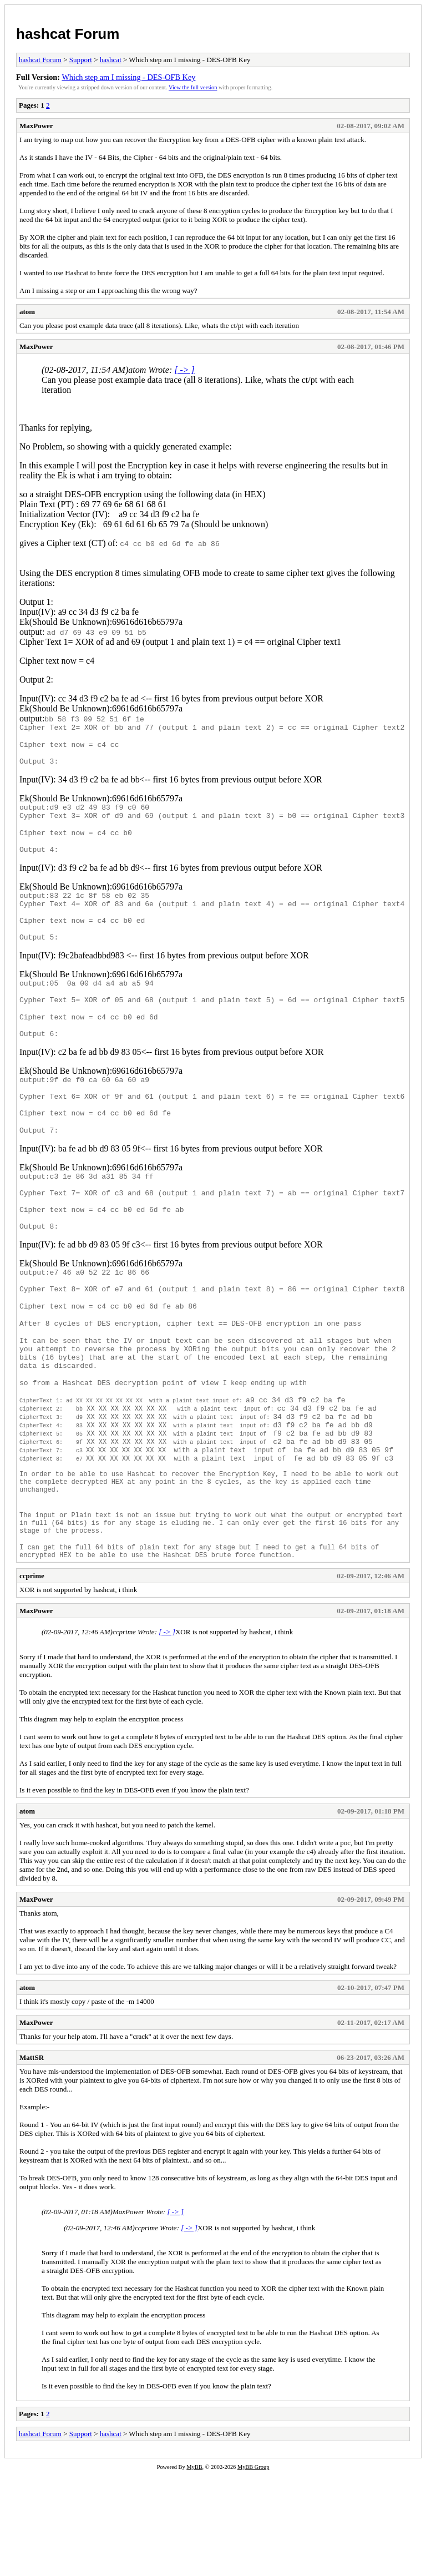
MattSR (31, 2159)
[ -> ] (184, 370)
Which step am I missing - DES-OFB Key (128, 77)
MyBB (194, 2568)
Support (80, 59)
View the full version (193, 87)
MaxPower (36, 126)
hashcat (110, 59)
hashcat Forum (67, 34)
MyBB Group (253, 2568)
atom (27, 311)
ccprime (31, 1677)
